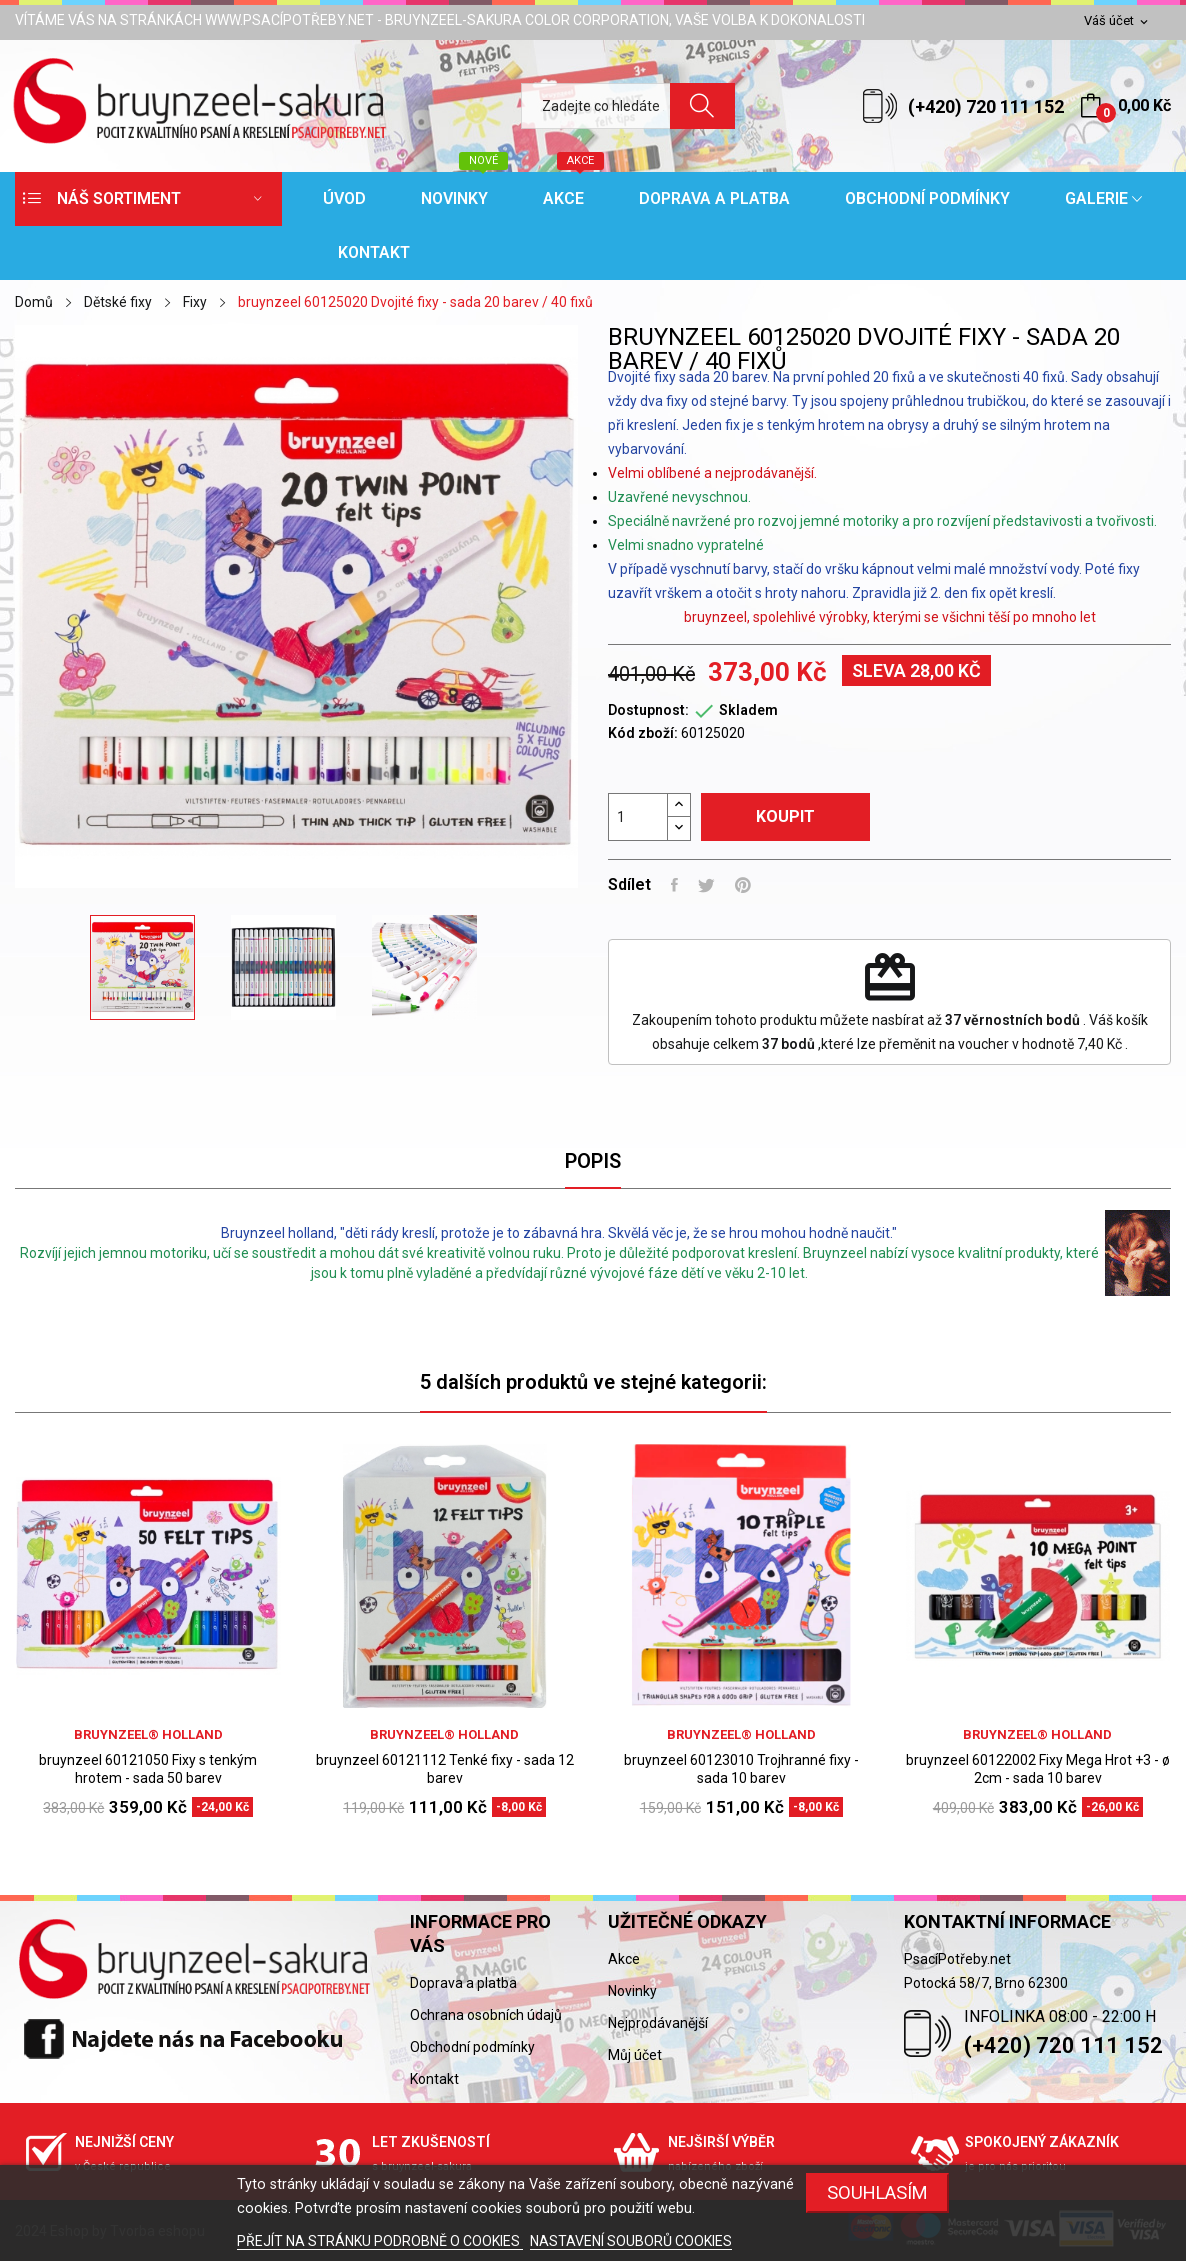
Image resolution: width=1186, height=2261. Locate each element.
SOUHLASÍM (877, 2192)
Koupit (785, 816)
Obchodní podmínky (472, 2047)
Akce (624, 1959)
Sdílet (674, 885)
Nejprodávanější (658, 2023)
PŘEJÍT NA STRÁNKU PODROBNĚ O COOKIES (380, 2241)
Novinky (632, 1991)
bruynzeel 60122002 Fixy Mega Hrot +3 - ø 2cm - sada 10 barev (1038, 1769)
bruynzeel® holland (148, 1734)
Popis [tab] (593, 1161)
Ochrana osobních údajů (486, 2015)
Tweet (706, 885)
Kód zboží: (643, 733)
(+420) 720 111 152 (986, 106)
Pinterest (743, 885)
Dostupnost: (648, 710)
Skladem (748, 710)
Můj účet (635, 2055)
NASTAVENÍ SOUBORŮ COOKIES (631, 2241)
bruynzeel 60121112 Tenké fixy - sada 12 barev (445, 1769)
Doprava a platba (463, 1983)
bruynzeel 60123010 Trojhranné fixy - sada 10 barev (741, 1769)
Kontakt (434, 2079)
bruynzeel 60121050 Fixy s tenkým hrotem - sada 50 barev (148, 1769)
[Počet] (638, 817)
